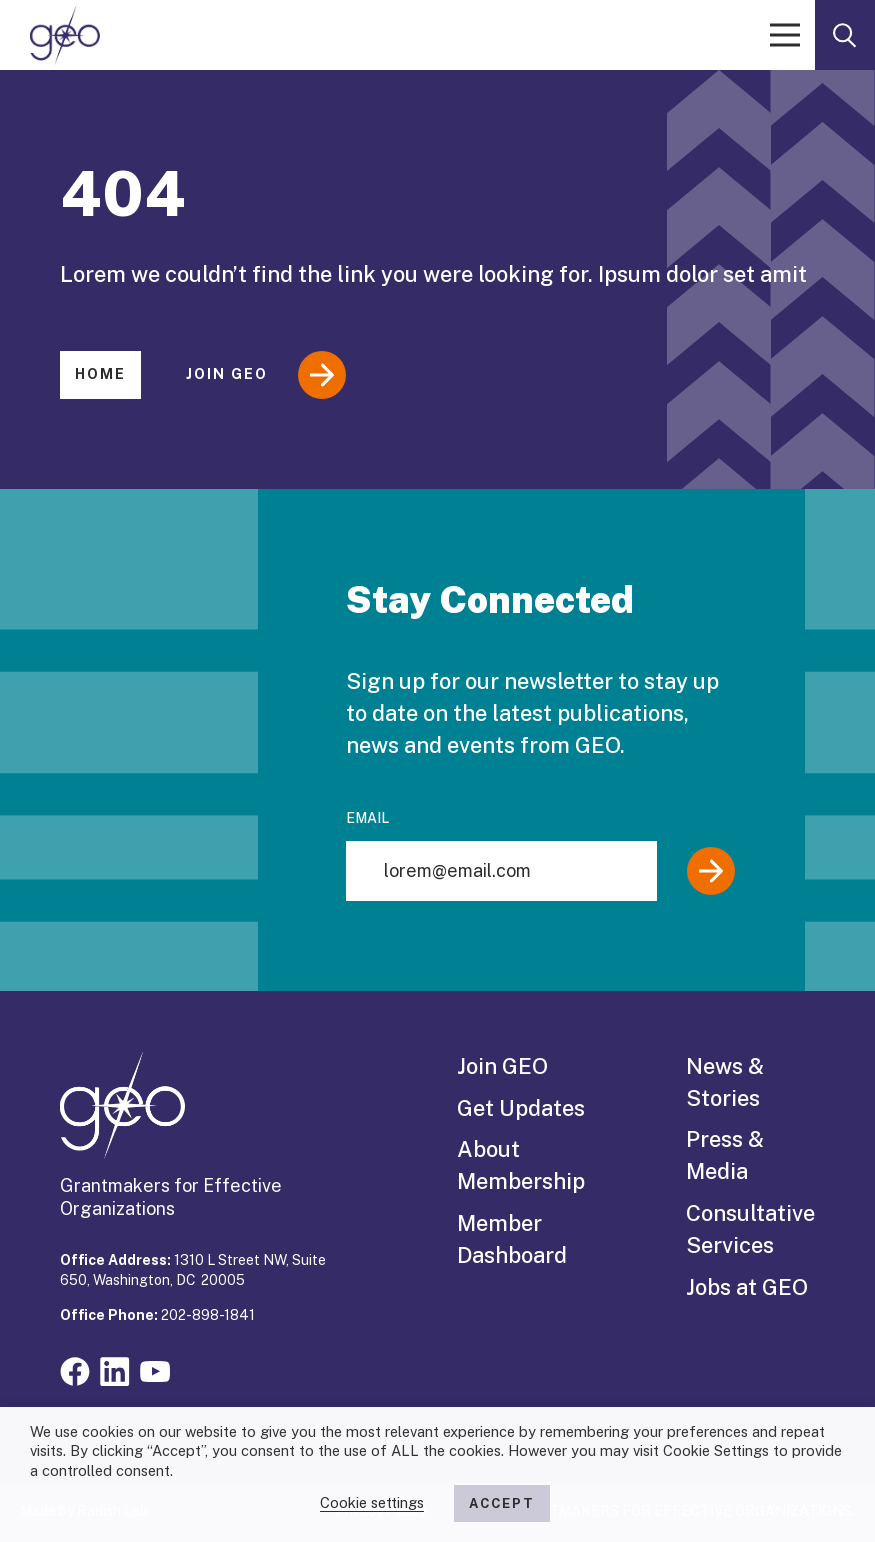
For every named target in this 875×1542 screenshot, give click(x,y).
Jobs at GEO (747, 1287)
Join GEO (266, 375)
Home (100, 374)
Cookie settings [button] (372, 1502)
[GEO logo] (65, 35)
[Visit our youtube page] (155, 1369)
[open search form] (845, 35)
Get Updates (521, 1108)
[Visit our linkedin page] (115, 1369)
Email (367, 818)
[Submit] (711, 871)
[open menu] (785, 35)
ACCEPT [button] (502, 1503)
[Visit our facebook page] (75, 1369)
